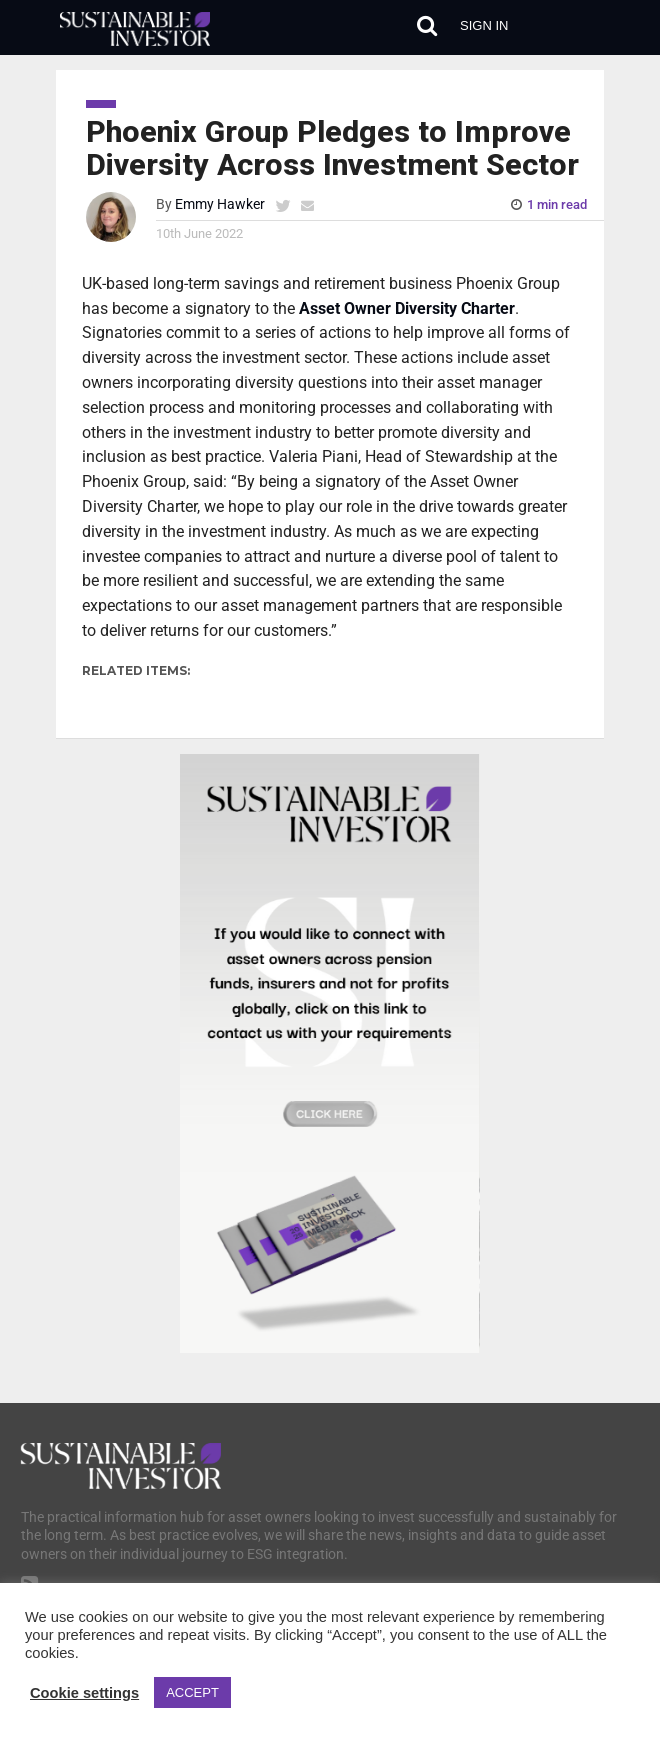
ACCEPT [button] (192, 1692)
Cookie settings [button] (84, 1693)
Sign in (484, 25)
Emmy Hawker (220, 204)
